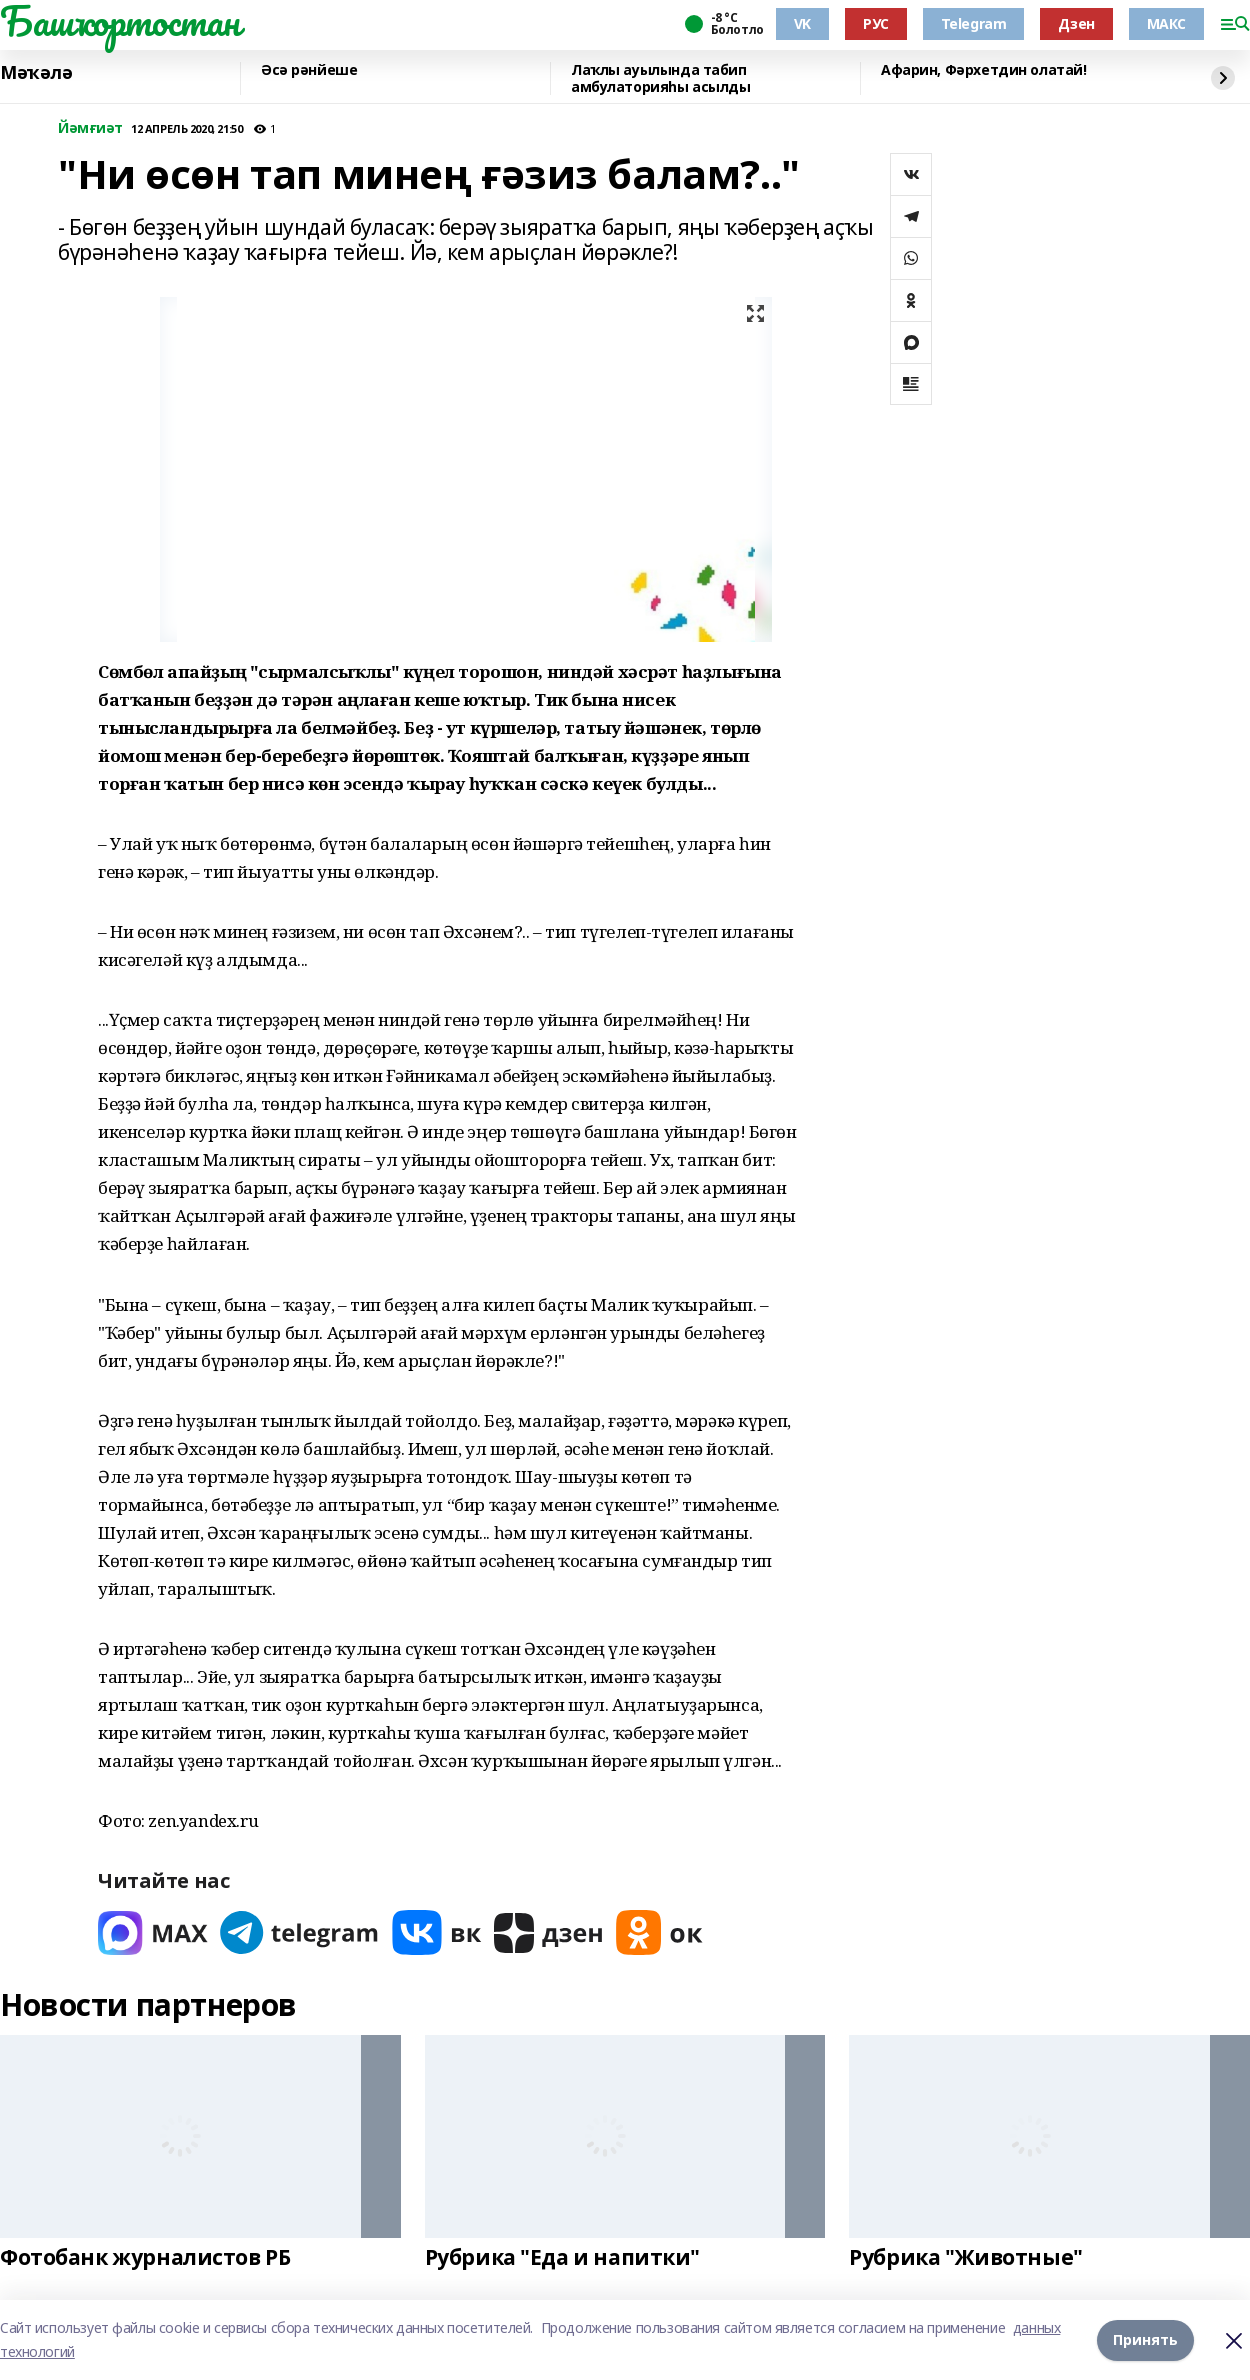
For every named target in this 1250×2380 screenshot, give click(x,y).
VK (802, 23)
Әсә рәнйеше (309, 70)
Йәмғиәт (90, 128)
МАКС (1166, 23)
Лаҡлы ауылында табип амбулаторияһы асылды (661, 78)
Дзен (1076, 23)
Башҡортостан (120, 21)
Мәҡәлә (36, 73)
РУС (876, 23)
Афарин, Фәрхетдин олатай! (984, 70)
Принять (1145, 2339)
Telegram (974, 23)
